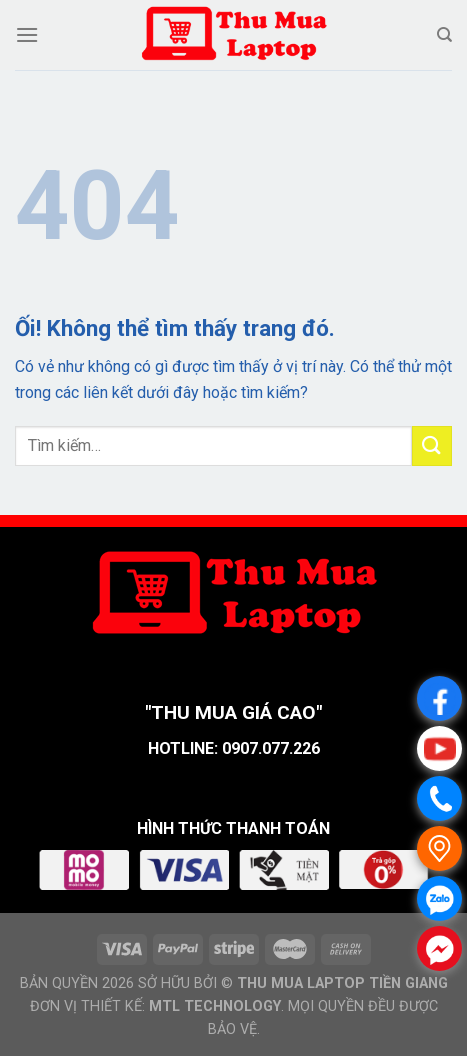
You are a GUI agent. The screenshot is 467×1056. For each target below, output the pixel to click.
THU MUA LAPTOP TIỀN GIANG (342, 983)
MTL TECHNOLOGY (215, 1006)
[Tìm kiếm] (444, 35)
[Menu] (27, 34)
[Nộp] (432, 445)
